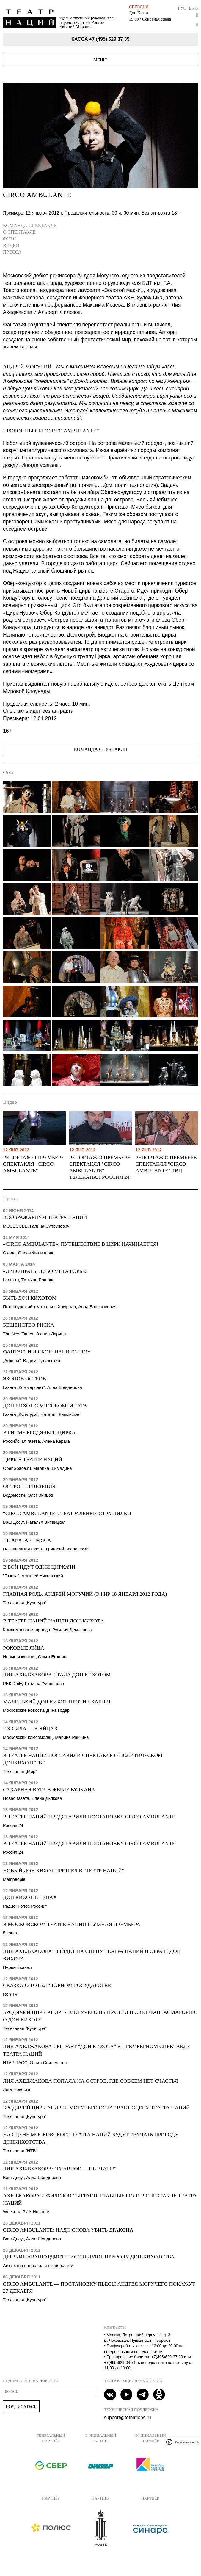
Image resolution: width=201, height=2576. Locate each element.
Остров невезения (29, 1486)
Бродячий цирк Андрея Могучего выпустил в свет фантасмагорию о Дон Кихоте (100, 2015)
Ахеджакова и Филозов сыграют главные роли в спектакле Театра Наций (100, 2199)
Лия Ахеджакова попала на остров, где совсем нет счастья (90, 2081)
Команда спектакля (30, 225)
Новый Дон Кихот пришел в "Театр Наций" (63, 1870)
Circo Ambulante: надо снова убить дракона (68, 2230)
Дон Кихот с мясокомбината (45, 1406)
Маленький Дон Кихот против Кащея (56, 1702)
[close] (198, 2442)
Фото (10, 238)
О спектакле (19, 232)
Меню (101, 59)
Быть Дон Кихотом (29, 1298)
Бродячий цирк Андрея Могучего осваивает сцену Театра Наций (96, 2108)
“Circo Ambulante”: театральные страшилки (67, 1513)
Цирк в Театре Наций (32, 1459)
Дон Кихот (139, 12)
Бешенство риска (28, 1325)
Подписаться (21, 2406)
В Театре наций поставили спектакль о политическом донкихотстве (83, 1759)
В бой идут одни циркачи (39, 1567)
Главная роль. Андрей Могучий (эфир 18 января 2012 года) (85, 1594)
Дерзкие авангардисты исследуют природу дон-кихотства (89, 2257)
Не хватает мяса (27, 1540)
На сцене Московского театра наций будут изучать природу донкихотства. (90, 2138)
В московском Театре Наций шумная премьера (71, 1924)
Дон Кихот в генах (30, 1897)
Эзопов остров (24, 1378)
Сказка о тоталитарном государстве (57, 1985)
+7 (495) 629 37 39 (109, 39)
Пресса (12, 251)
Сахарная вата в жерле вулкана (49, 1789)
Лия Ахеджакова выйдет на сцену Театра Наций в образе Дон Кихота (91, 1954)
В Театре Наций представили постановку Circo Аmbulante (89, 1817)
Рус (182, 7)
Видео (11, 245)
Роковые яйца (23, 1648)
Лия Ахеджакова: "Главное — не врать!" (59, 2169)
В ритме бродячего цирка (39, 1432)
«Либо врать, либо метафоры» (45, 1271)
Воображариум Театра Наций (45, 1217)
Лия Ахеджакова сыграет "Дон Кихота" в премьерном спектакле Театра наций (96, 2050)
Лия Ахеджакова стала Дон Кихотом (57, 1675)
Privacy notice (184, 2442)
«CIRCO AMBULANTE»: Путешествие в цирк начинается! (80, 1244)
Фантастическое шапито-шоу (47, 1352)
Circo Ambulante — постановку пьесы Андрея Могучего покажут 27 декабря (99, 2287)
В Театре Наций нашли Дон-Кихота (53, 1621)
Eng (193, 7)
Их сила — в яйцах (30, 1728)
